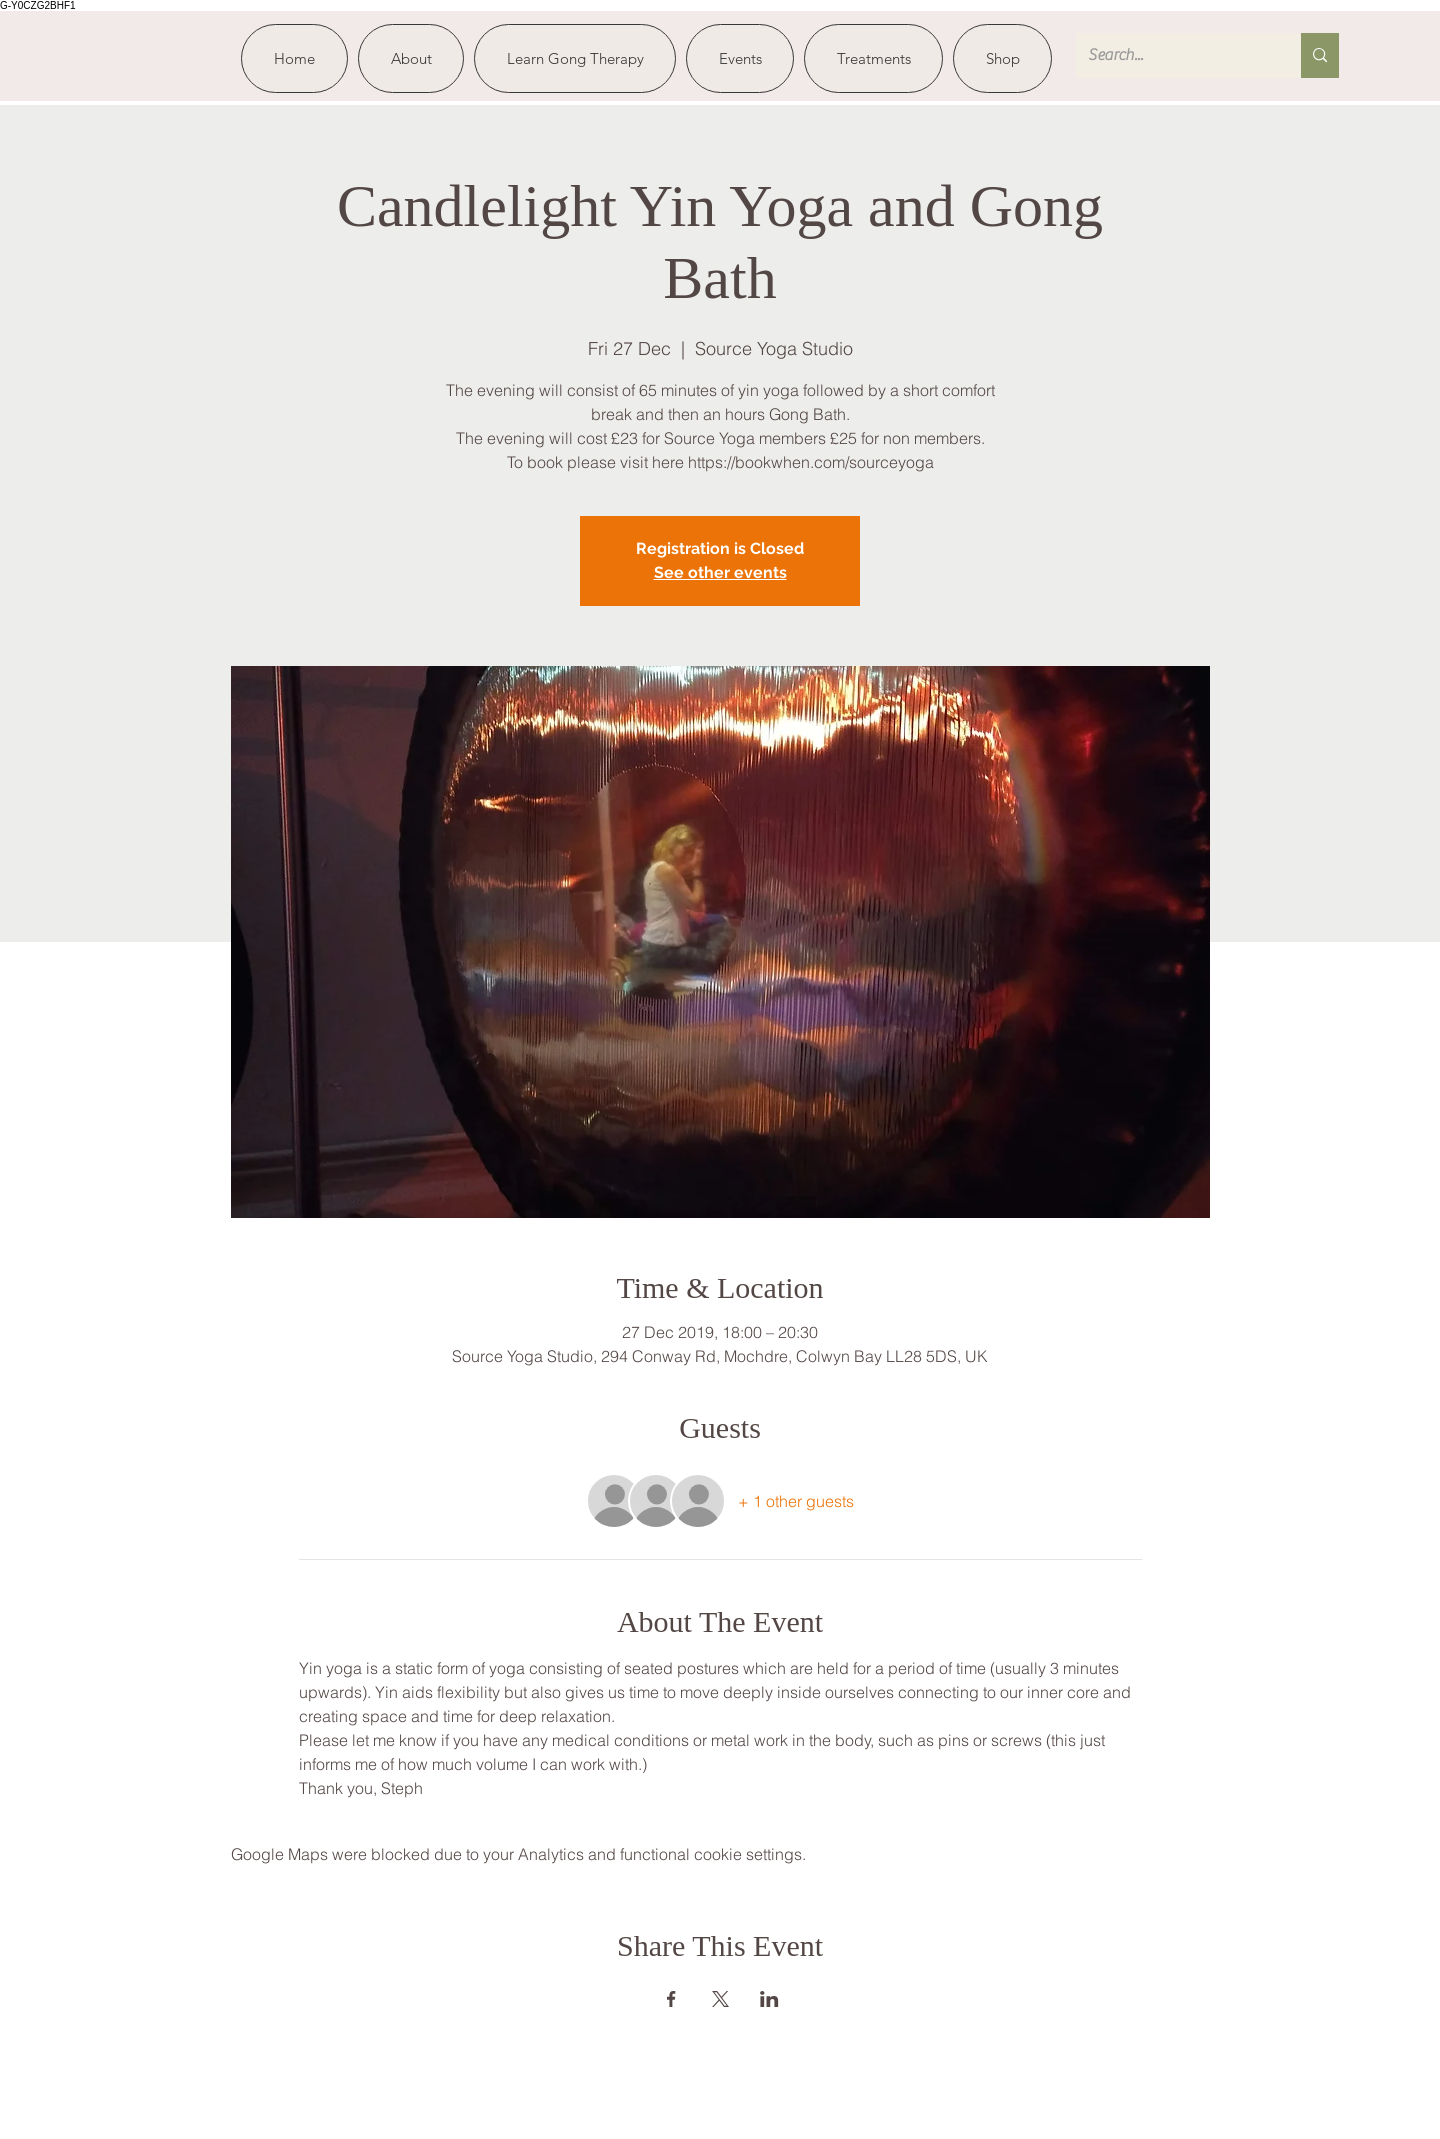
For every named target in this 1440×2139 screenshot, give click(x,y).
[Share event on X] (720, 1999)
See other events (720, 572)
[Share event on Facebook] (671, 1999)
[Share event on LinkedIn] (769, 1999)
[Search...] (1173, 55)
